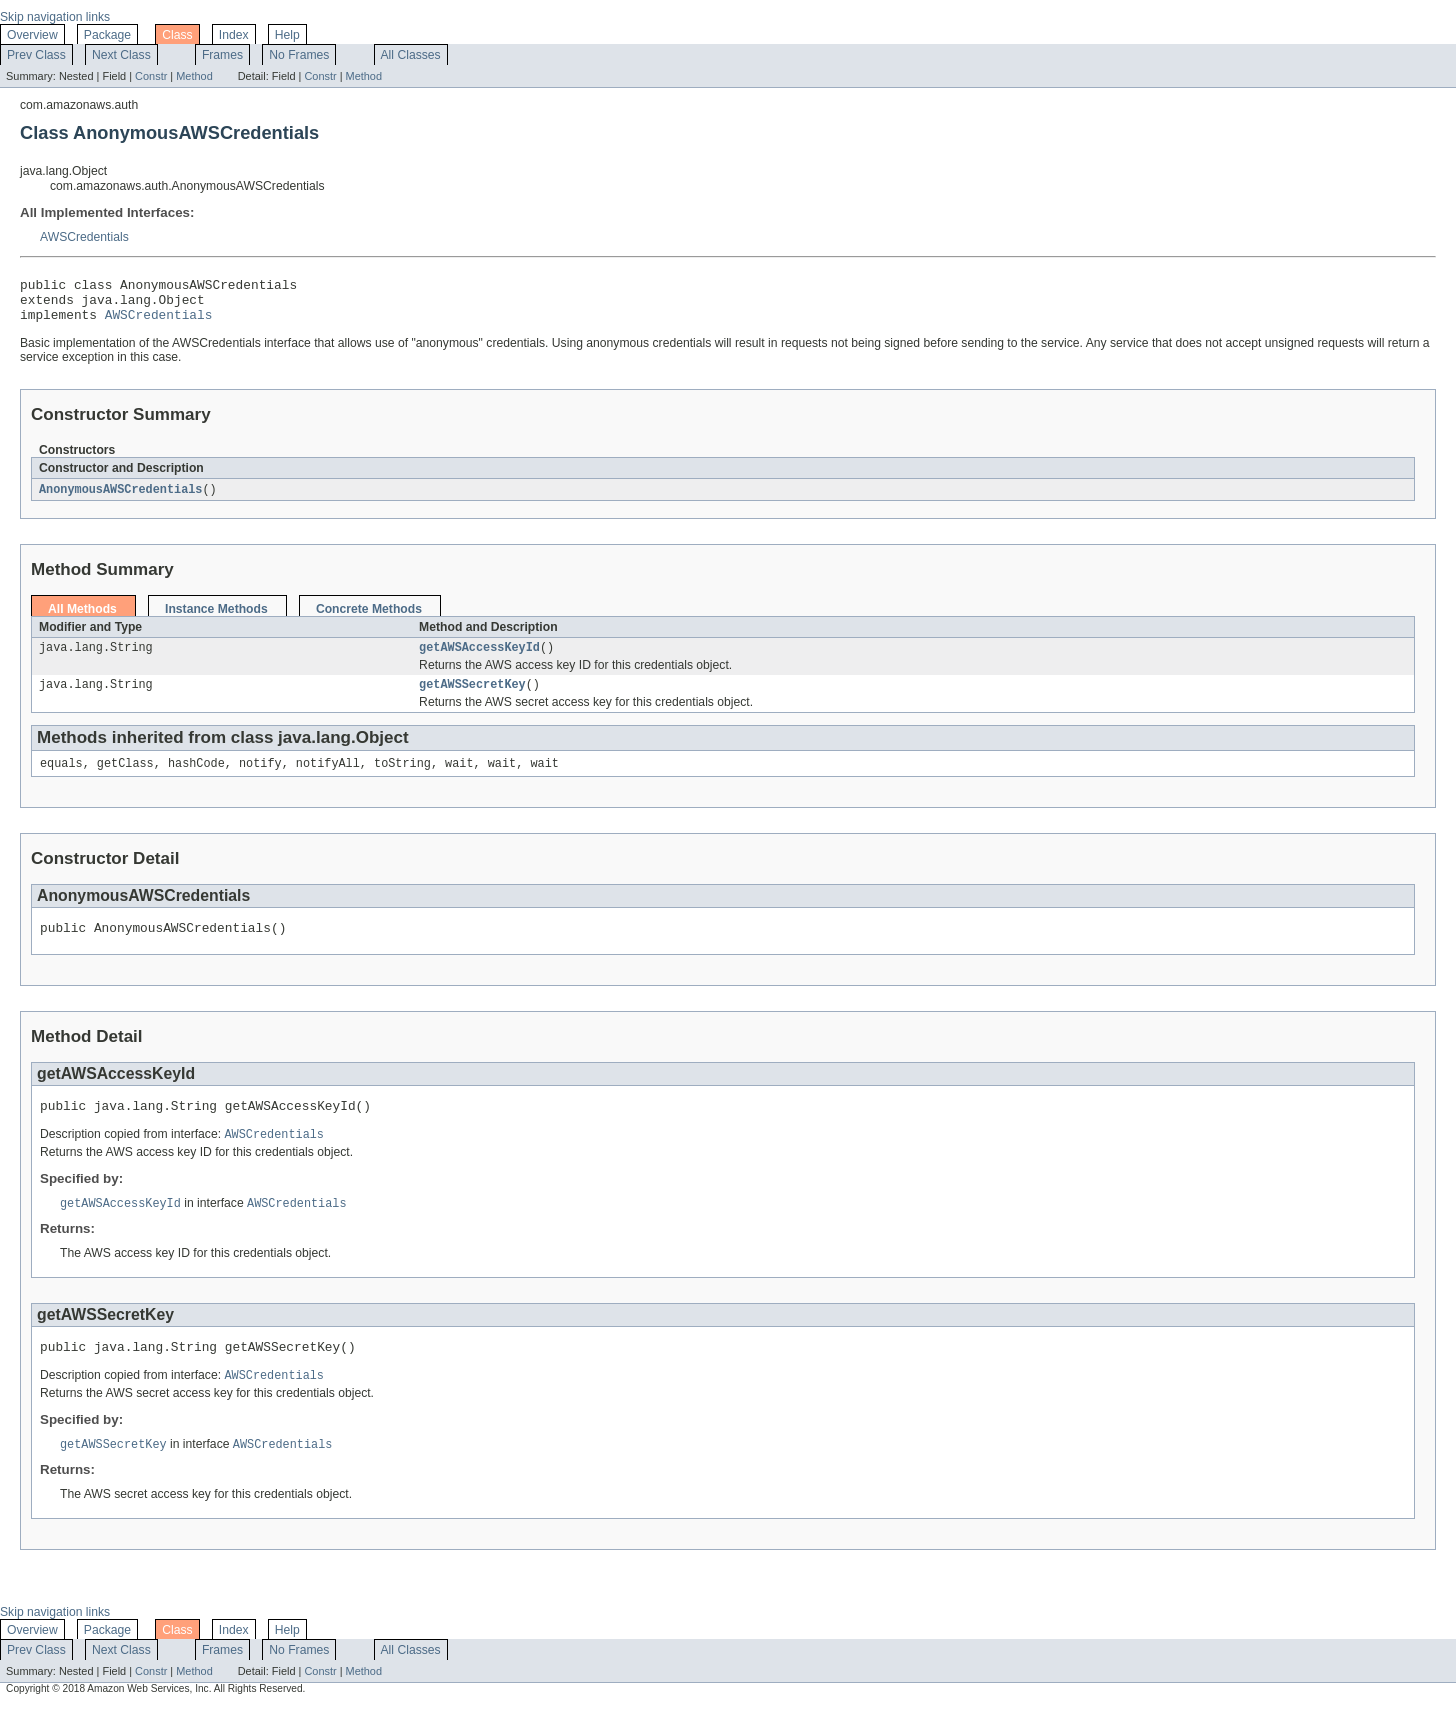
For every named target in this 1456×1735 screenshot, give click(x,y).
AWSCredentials (84, 237)
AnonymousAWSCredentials (120, 499)
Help (287, 35)
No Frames (299, 55)
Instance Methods (216, 619)
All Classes (411, 55)
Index (234, 35)
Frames (222, 55)
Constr (151, 76)
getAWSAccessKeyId (479, 659)
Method (194, 76)
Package (107, 35)
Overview (32, 35)
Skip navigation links (55, 17)
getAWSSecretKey (472, 698)
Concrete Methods (369, 619)
